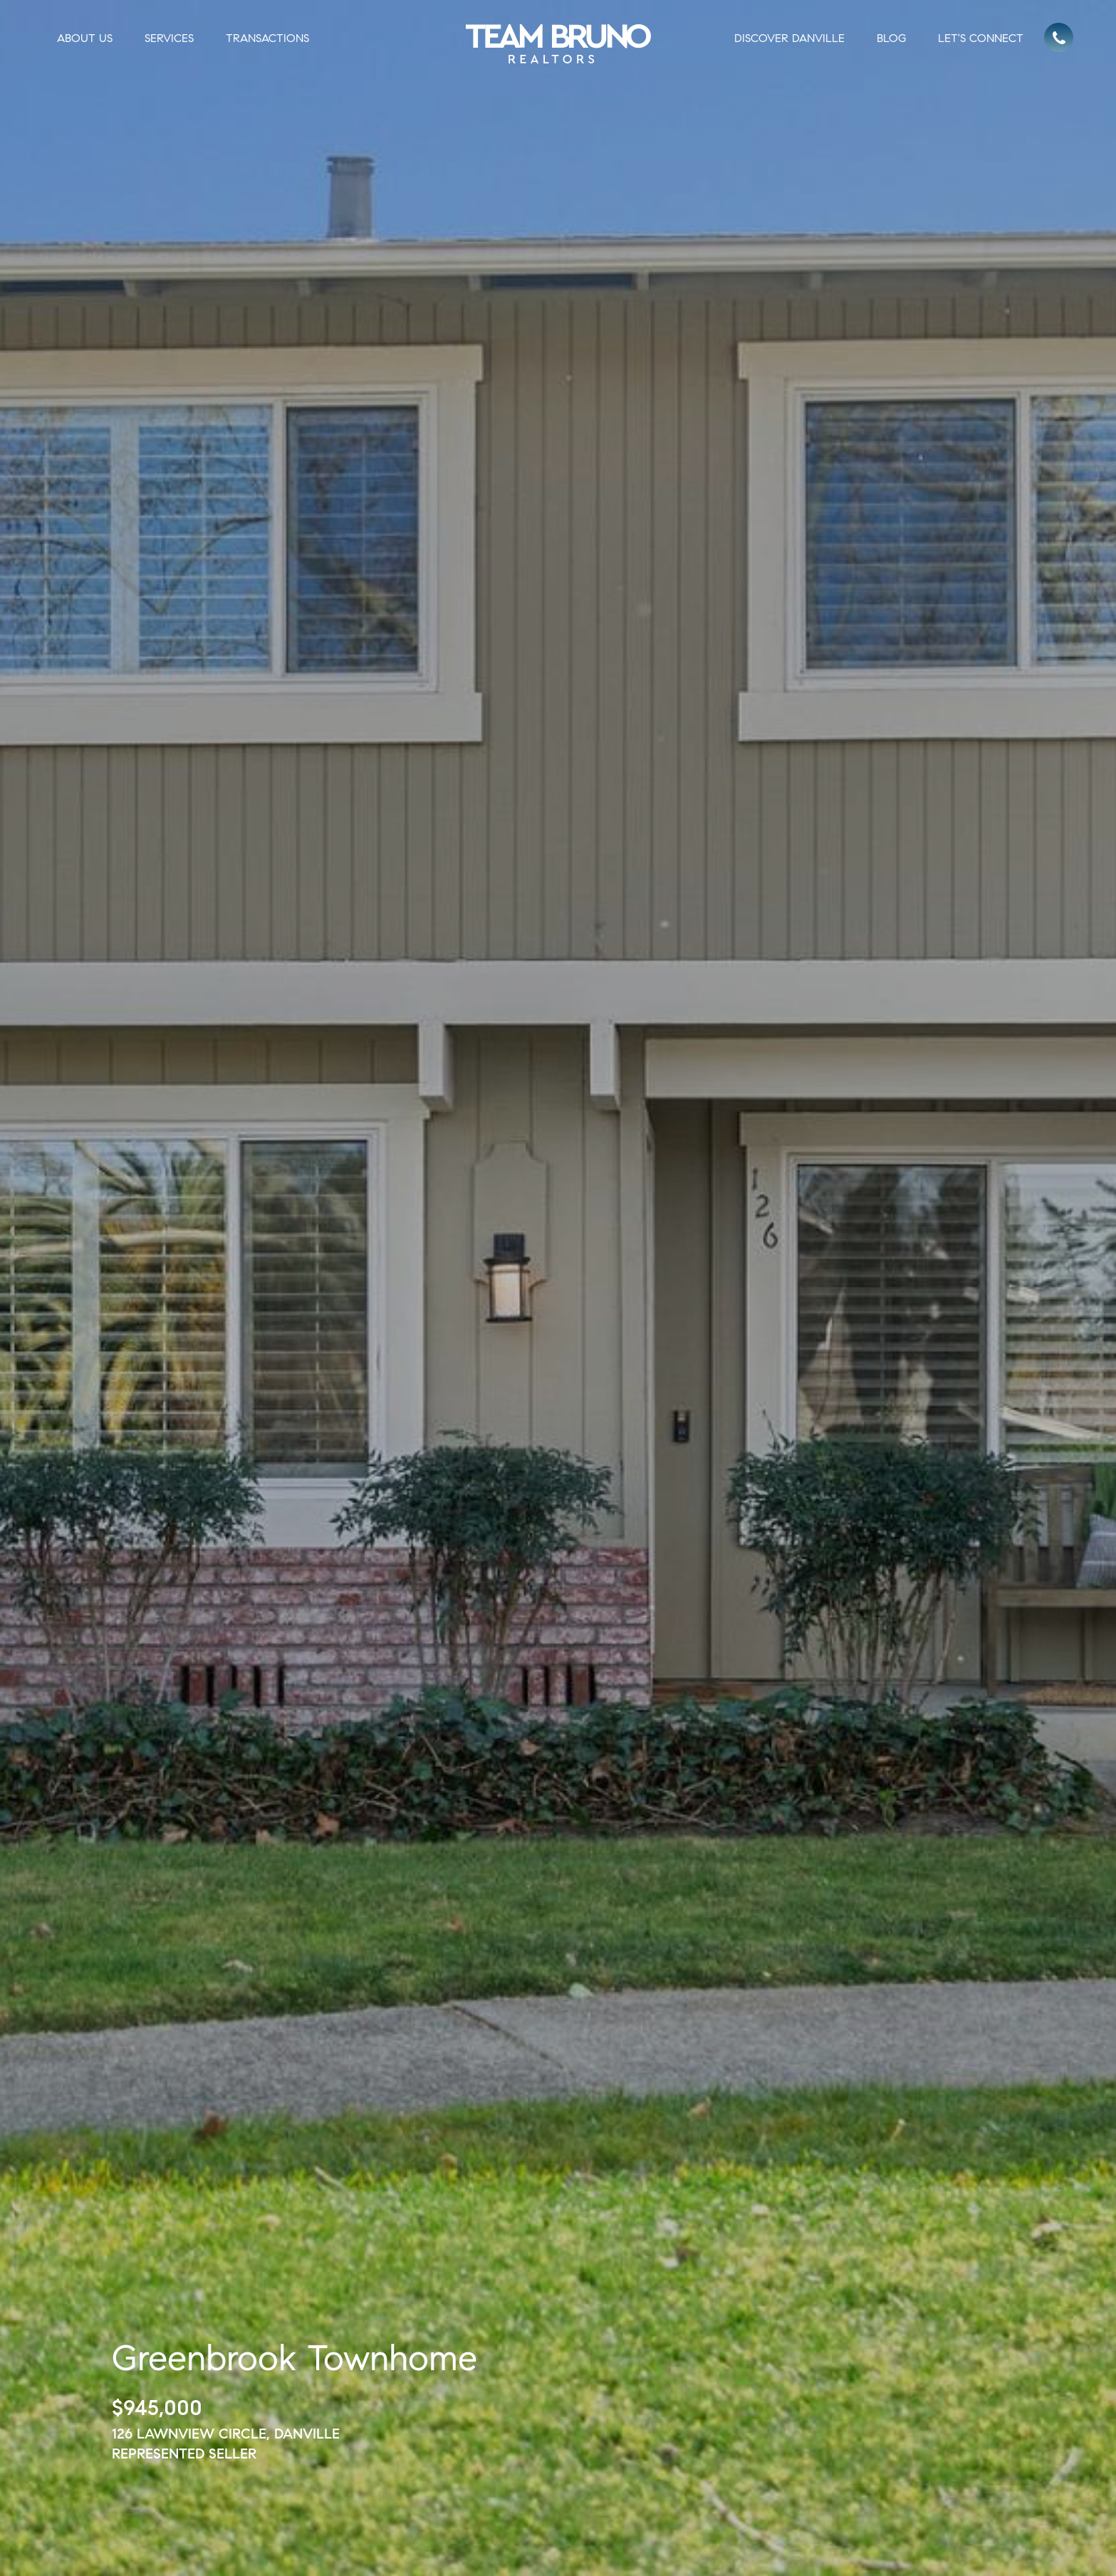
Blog (891, 38)
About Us (85, 38)
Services (169, 38)
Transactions (267, 38)
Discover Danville (789, 38)
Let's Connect (980, 38)
